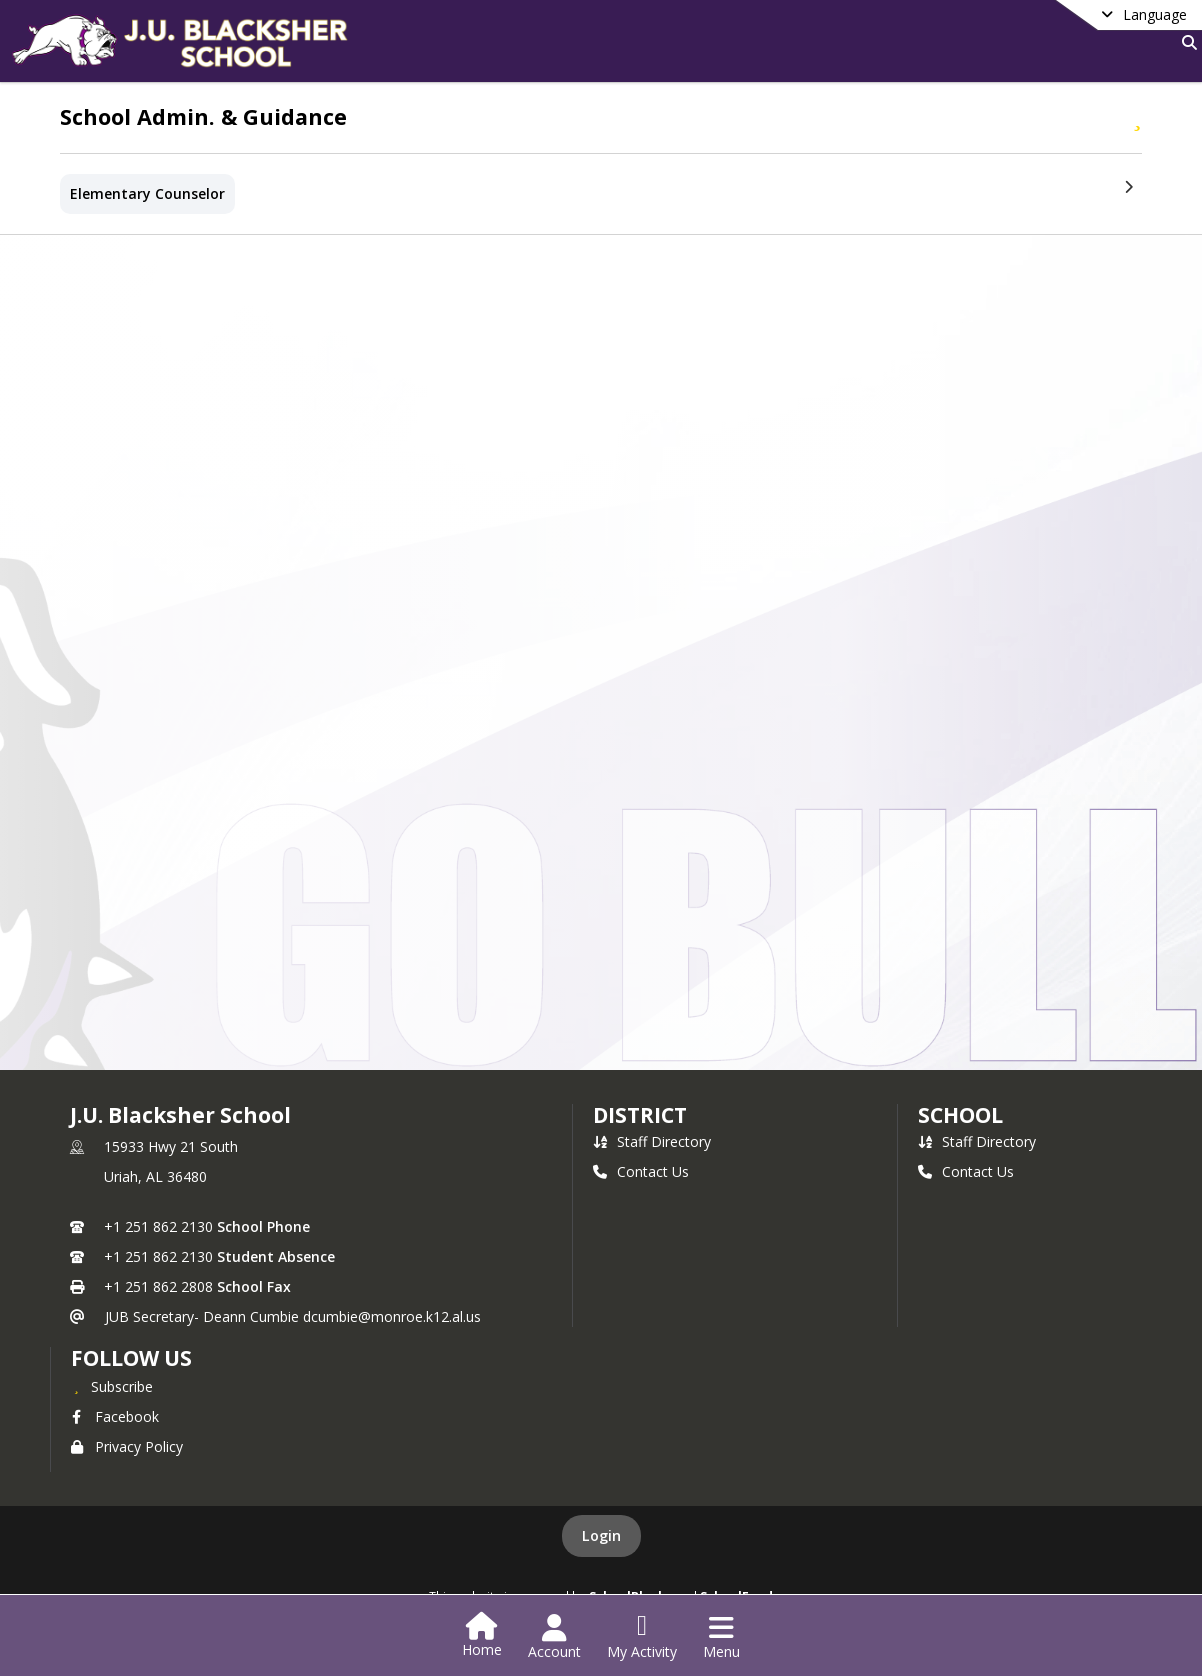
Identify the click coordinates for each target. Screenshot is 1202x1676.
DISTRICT (640, 1115)
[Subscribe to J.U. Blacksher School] (112, 1386)
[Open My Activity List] (642, 1637)
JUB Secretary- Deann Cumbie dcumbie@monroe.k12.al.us (293, 1316)
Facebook (115, 1416)
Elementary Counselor (147, 193)
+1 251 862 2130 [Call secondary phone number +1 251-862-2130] (158, 1256)
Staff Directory (652, 1141)
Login (601, 1535)
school (960, 1115)
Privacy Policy (127, 1446)
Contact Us (641, 1171)
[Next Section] (1128, 185)
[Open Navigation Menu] (721, 1637)
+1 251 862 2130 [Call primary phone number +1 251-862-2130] (158, 1226)
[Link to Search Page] (1185, 42)
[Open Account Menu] (554, 1637)
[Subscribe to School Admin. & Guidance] (1137, 116)
